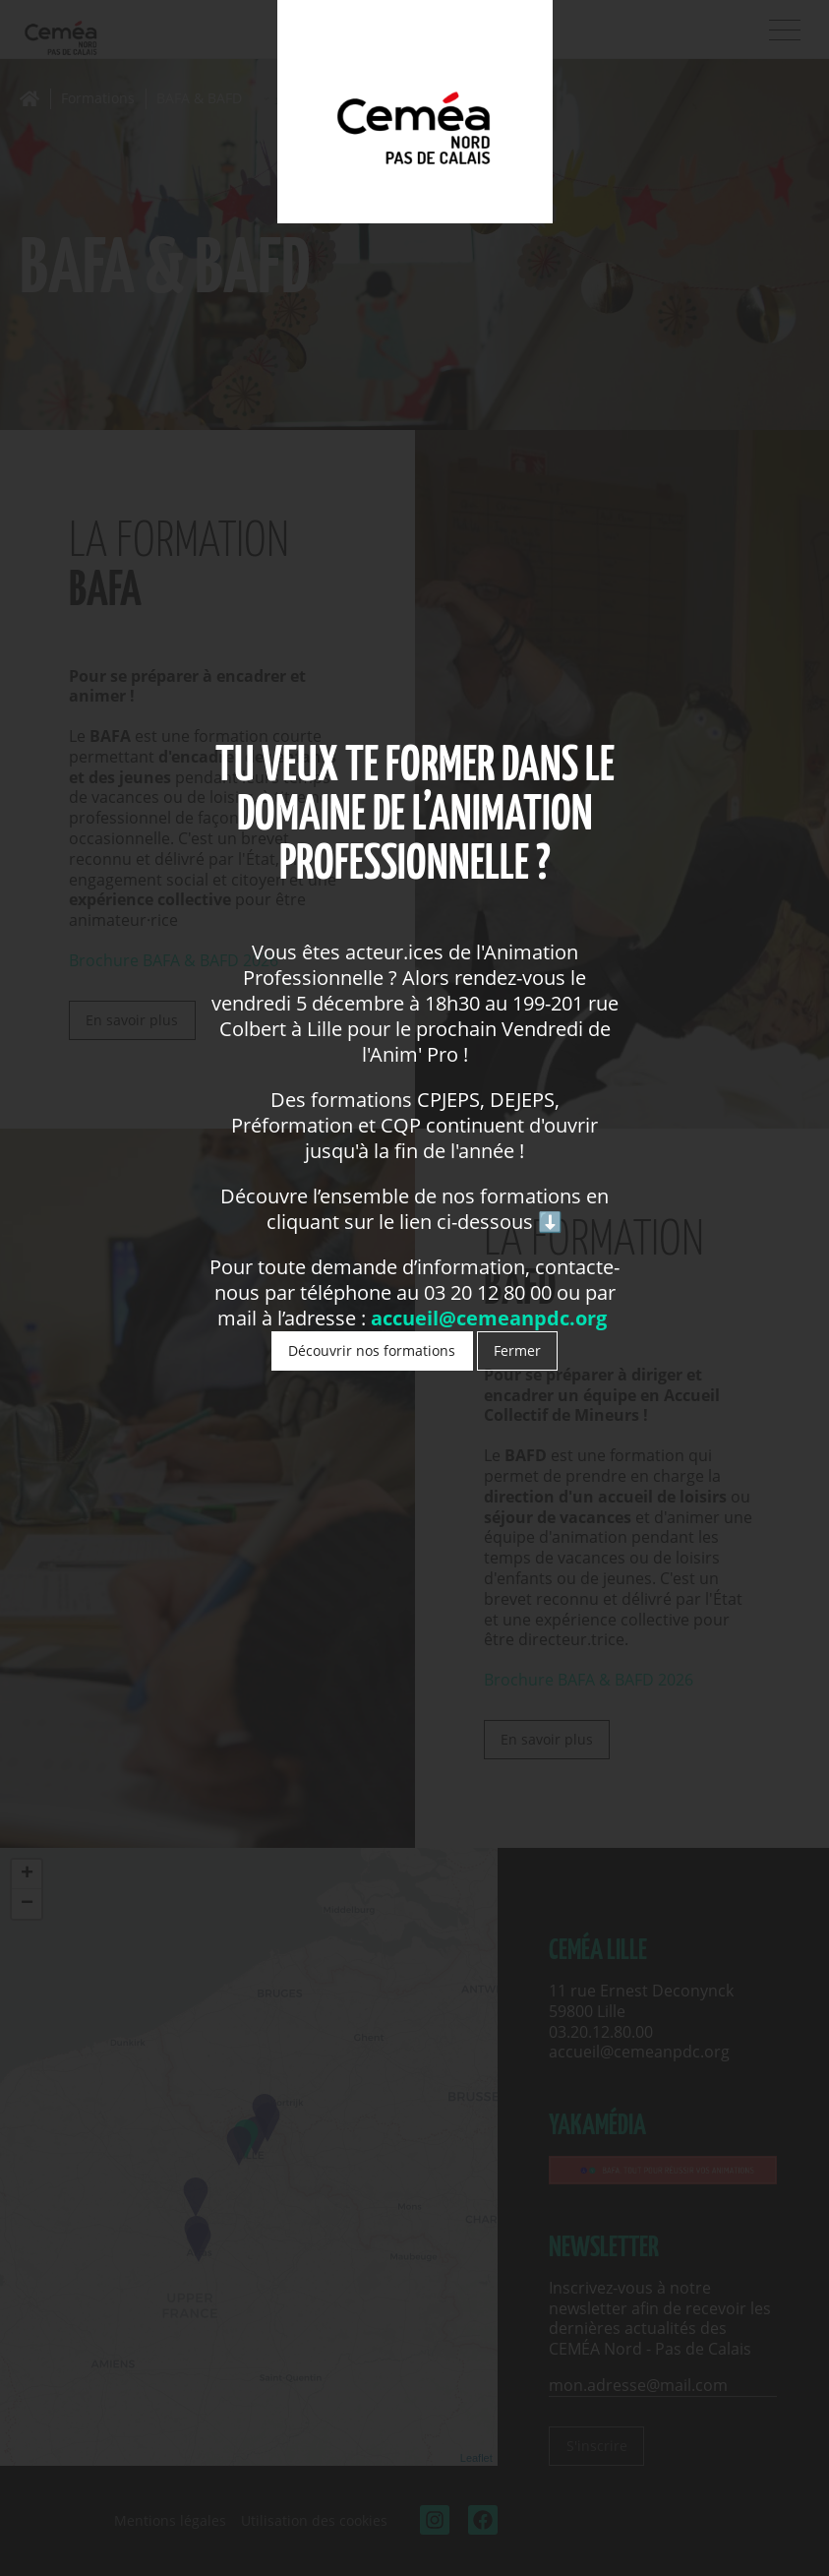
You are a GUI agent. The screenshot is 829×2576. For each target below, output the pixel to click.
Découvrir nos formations (371, 1350)
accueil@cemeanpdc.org (491, 1318)
